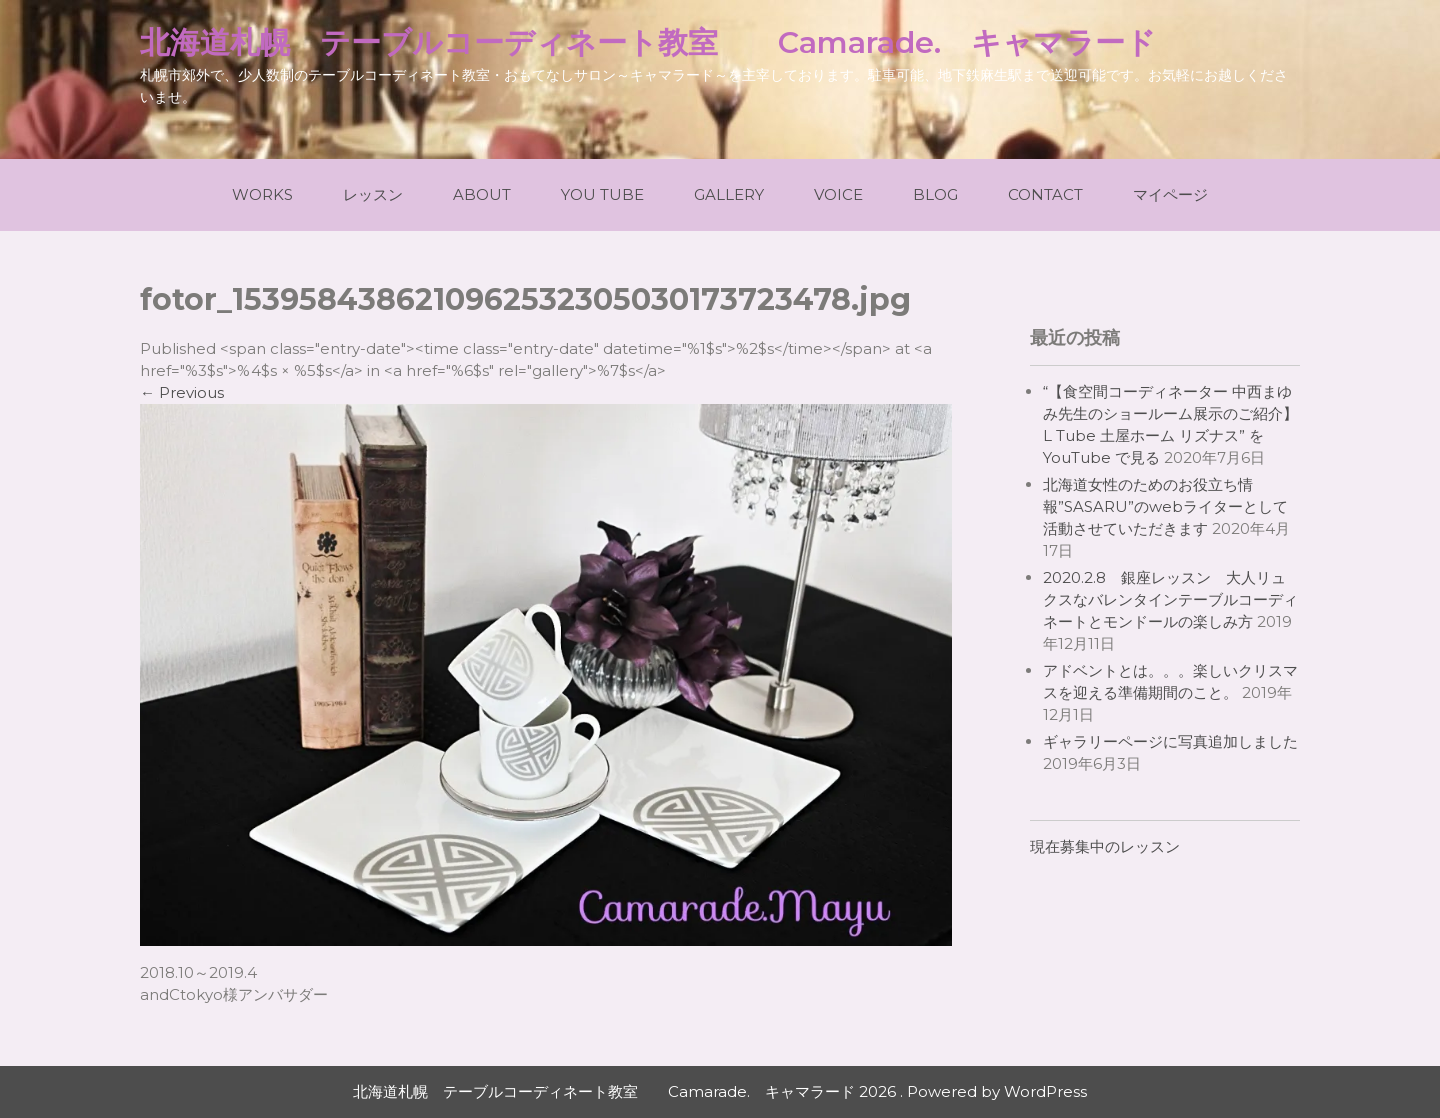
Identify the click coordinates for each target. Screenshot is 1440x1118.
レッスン (373, 194)
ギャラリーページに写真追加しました (1170, 741)
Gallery (729, 194)
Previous (182, 392)
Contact (1045, 194)
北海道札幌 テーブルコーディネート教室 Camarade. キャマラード (648, 42)
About (482, 194)
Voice (838, 194)
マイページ (1170, 194)
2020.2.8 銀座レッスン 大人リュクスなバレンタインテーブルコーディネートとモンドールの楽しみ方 (1170, 599)
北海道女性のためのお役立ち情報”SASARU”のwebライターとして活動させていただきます (1165, 506)
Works (262, 194)
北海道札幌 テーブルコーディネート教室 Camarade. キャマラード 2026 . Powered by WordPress (720, 1091)
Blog (935, 194)
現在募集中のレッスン (1105, 846)
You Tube (602, 194)
